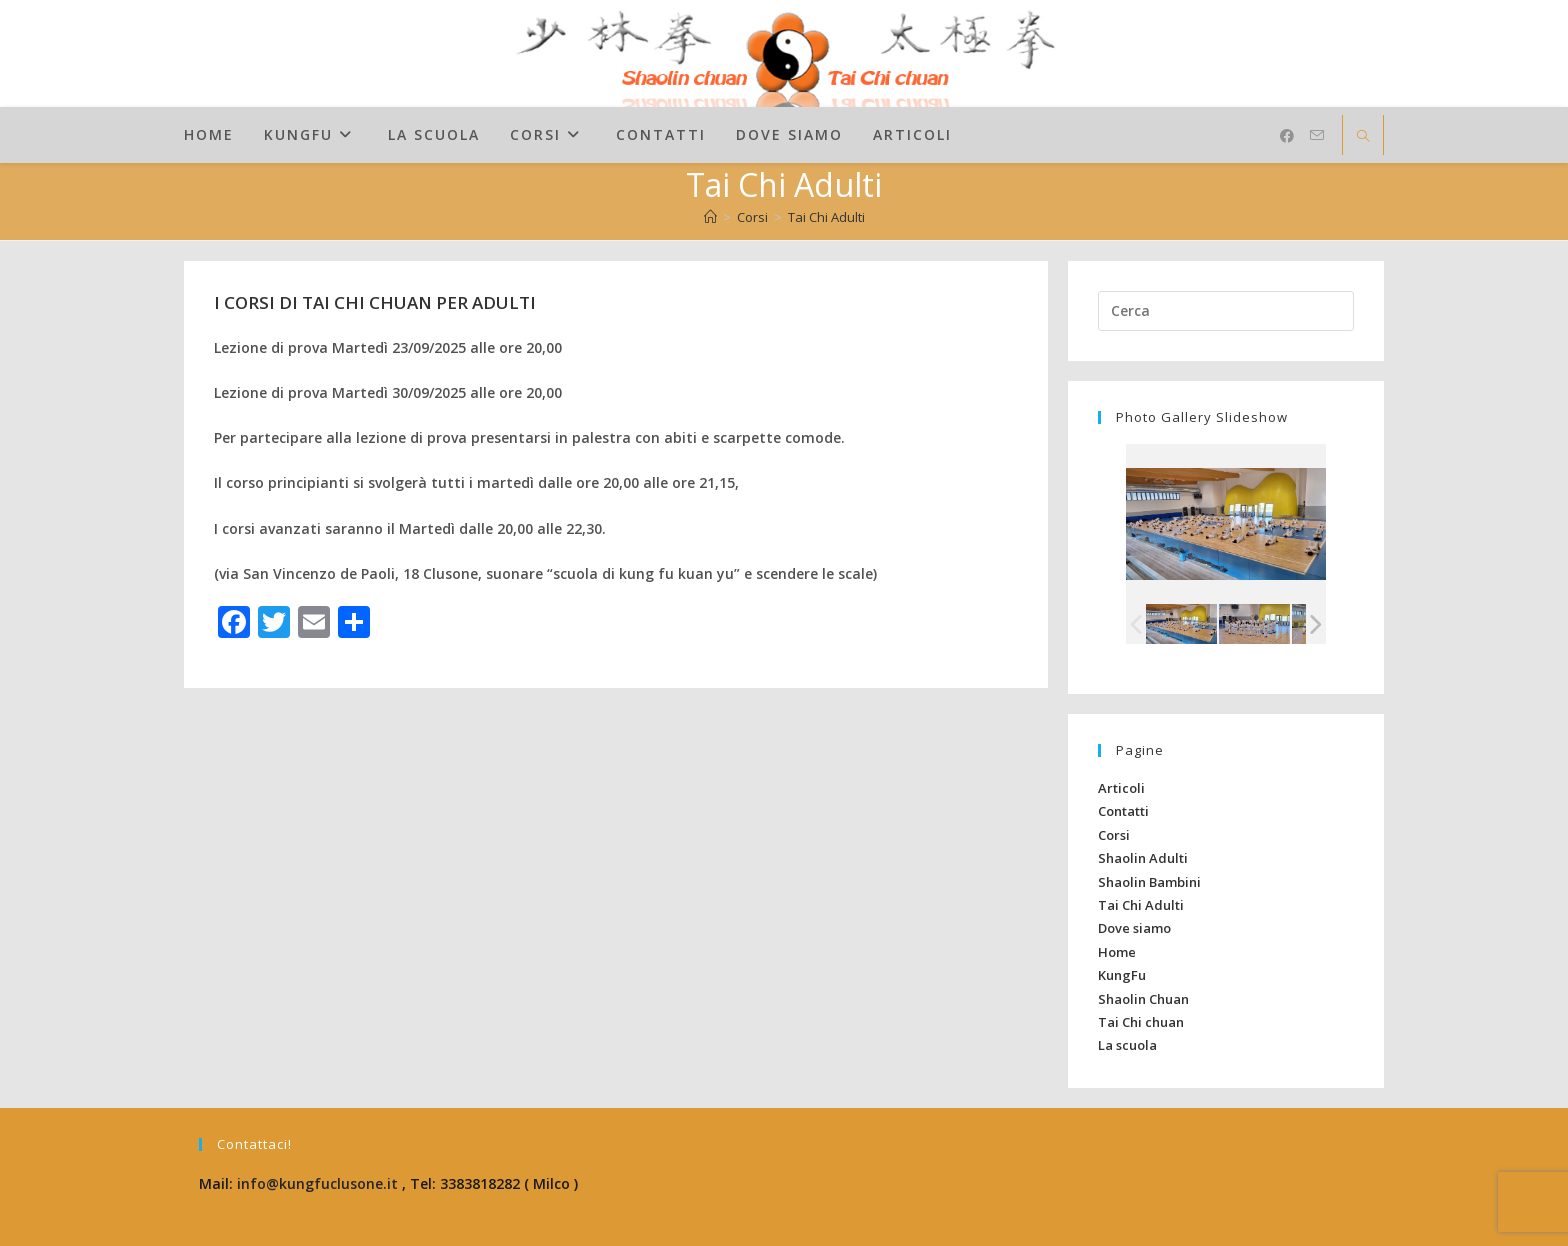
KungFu (1122, 975)
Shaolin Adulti (1143, 858)
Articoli (1121, 788)
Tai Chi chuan (1141, 1022)
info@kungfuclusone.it (317, 1183)
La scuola (1127, 1045)
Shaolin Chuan (1143, 999)
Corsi (1114, 835)
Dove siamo (1134, 928)
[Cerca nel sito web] (1363, 137)
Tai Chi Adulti (826, 217)
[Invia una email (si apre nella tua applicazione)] (1317, 135)
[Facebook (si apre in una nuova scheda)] (1287, 136)
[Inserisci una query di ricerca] (1226, 311)
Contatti (1123, 811)
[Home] (710, 217)
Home (1117, 952)
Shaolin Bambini (1149, 882)
